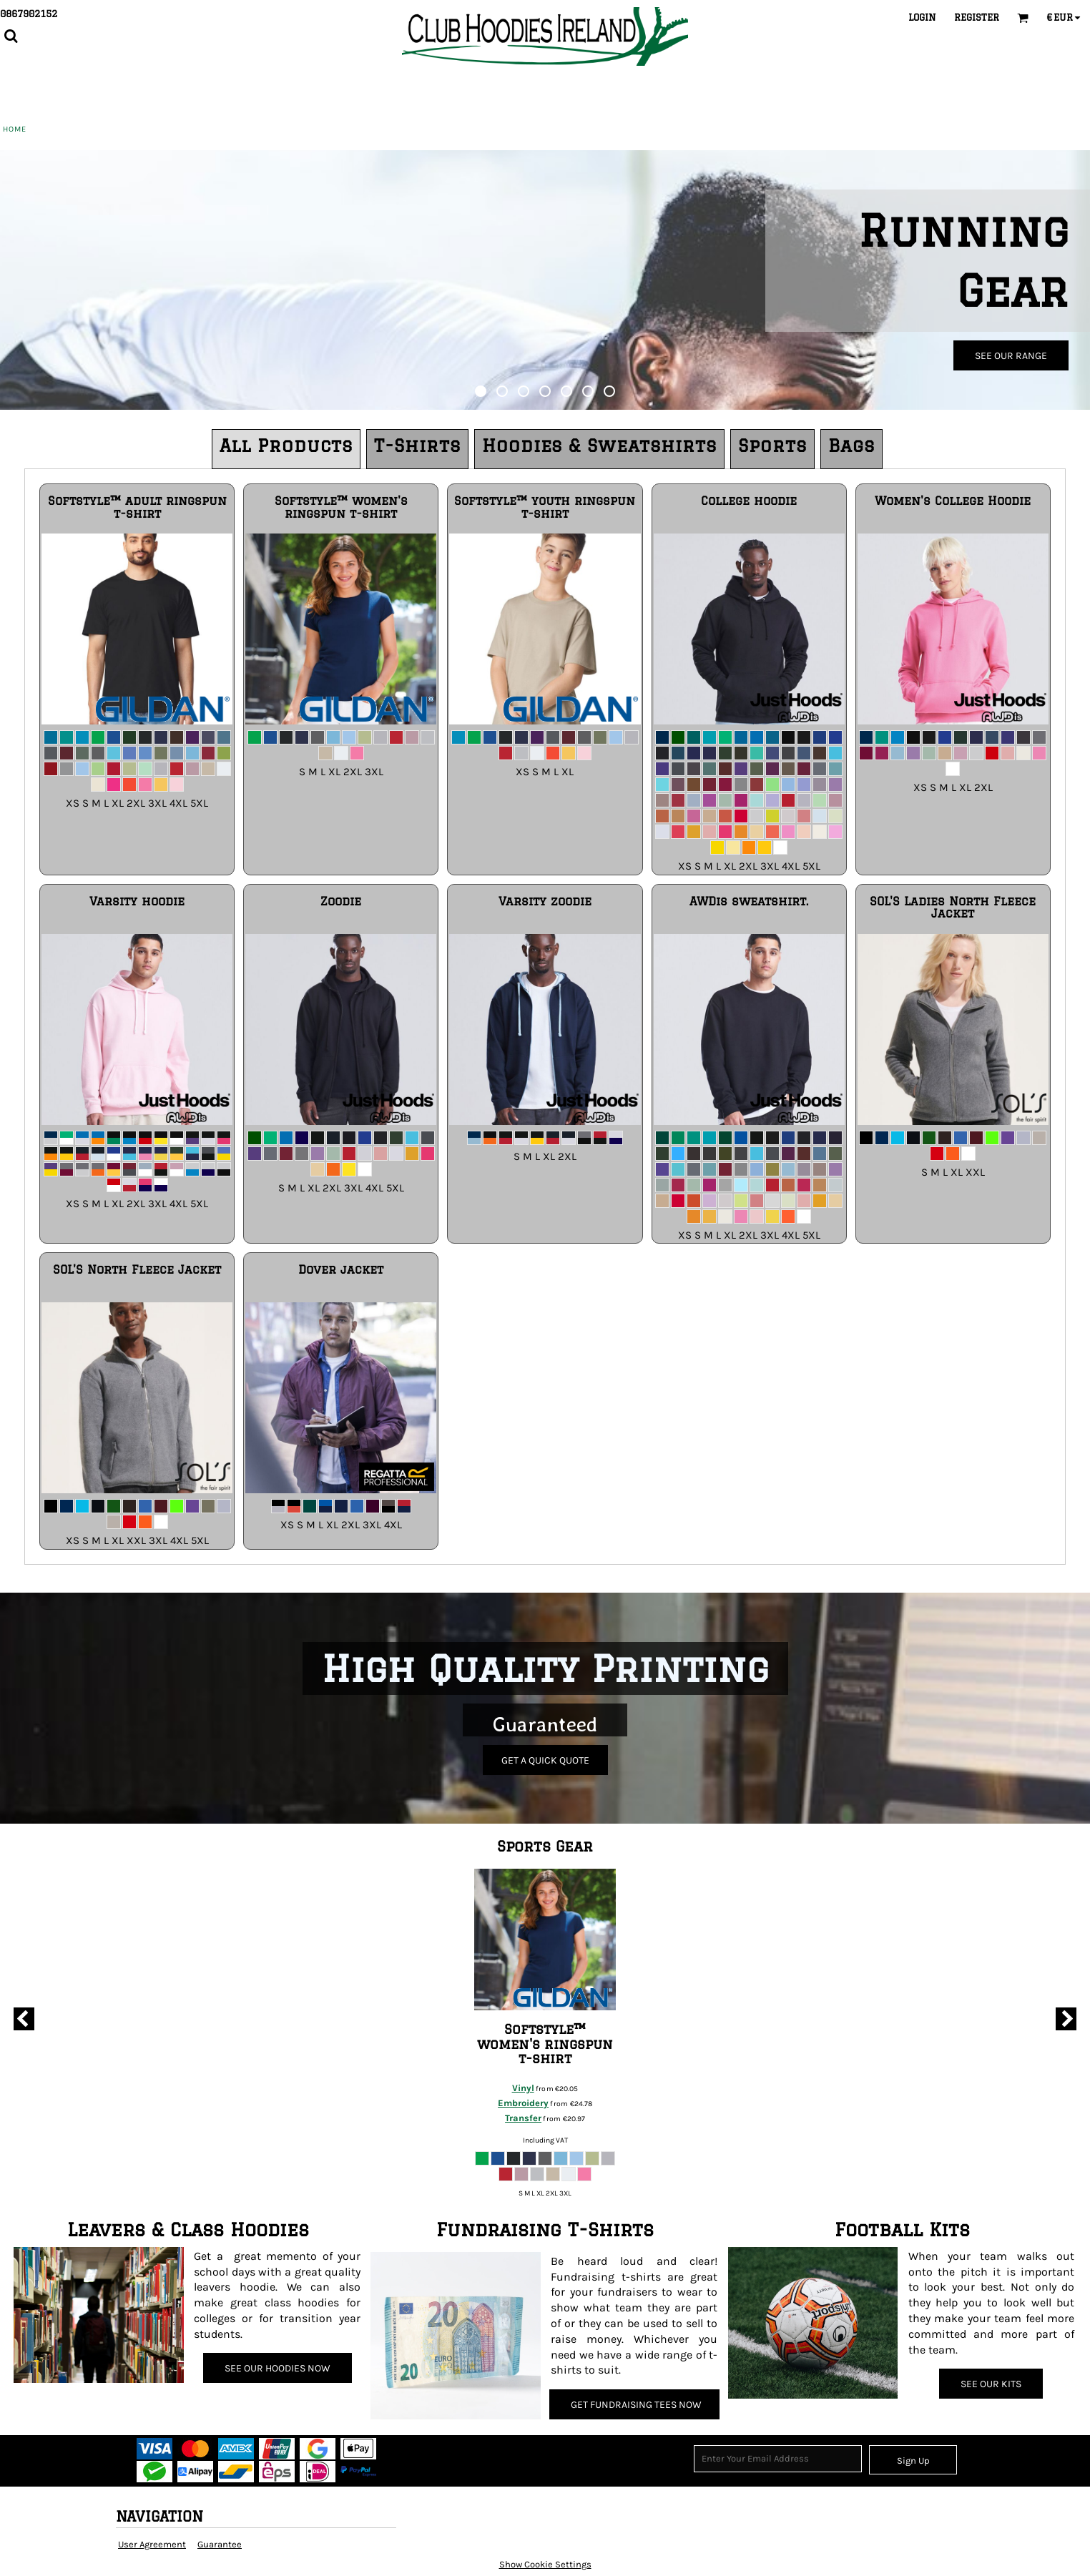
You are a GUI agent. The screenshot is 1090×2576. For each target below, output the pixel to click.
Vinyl (523, 2088)
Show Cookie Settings (545, 2564)
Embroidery (523, 2103)
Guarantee (219, 2544)
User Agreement (152, 2544)
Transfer (523, 2118)
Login (922, 17)
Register (976, 17)
